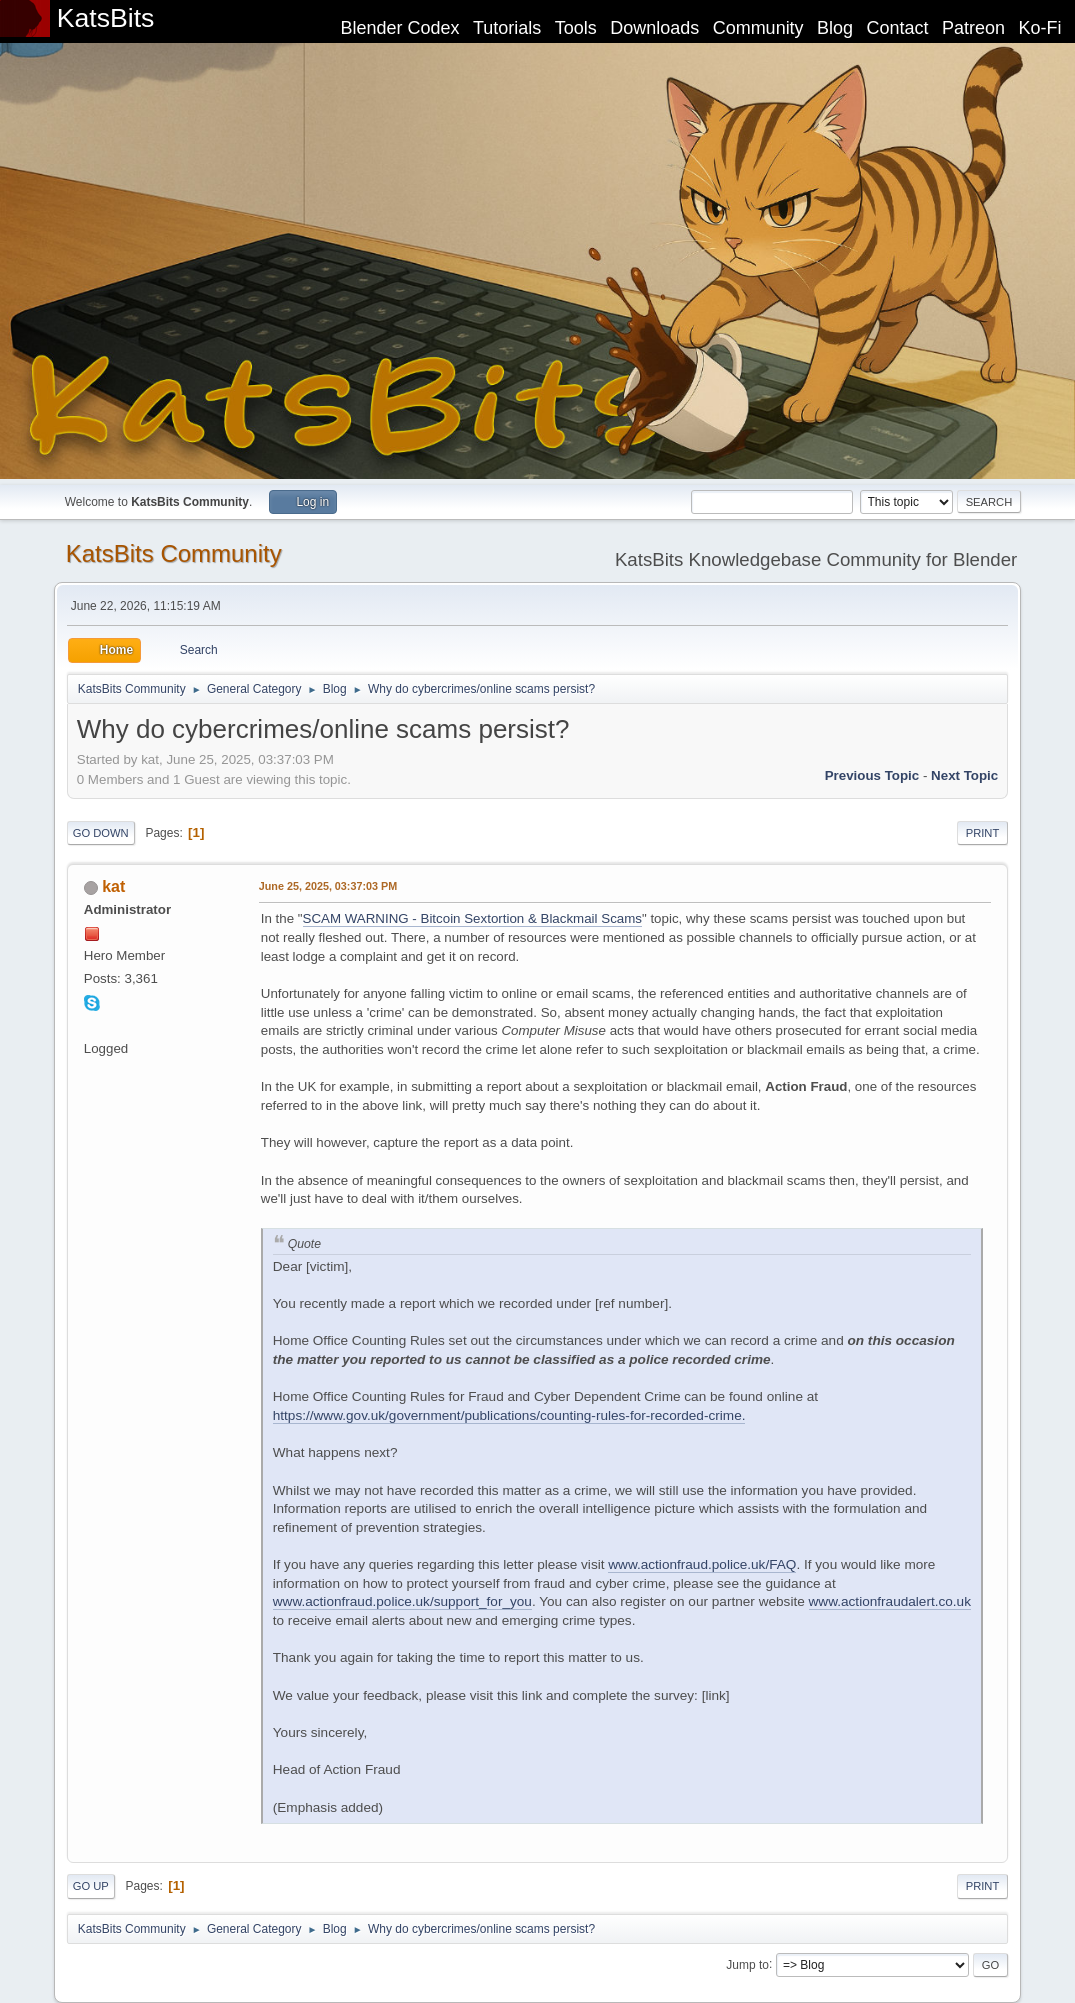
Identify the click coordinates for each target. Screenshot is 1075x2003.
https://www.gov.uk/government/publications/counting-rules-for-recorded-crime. (509, 1415)
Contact (898, 28)
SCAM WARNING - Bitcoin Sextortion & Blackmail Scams (472, 918)
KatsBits (106, 18)
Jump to (747, 1964)
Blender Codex (399, 28)
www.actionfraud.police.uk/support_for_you (402, 1601)
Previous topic (872, 775)
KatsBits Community (174, 553)
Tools (576, 28)
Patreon (973, 28)
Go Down (101, 833)
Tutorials (507, 28)
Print (983, 833)
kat (113, 886)
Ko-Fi (1040, 28)
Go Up (91, 1886)
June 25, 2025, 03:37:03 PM (328, 886)
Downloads (654, 28)
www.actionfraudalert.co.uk (890, 1601)
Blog (835, 28)
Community (758, 28)
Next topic (964, 775)
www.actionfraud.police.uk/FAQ (702, 1564)
